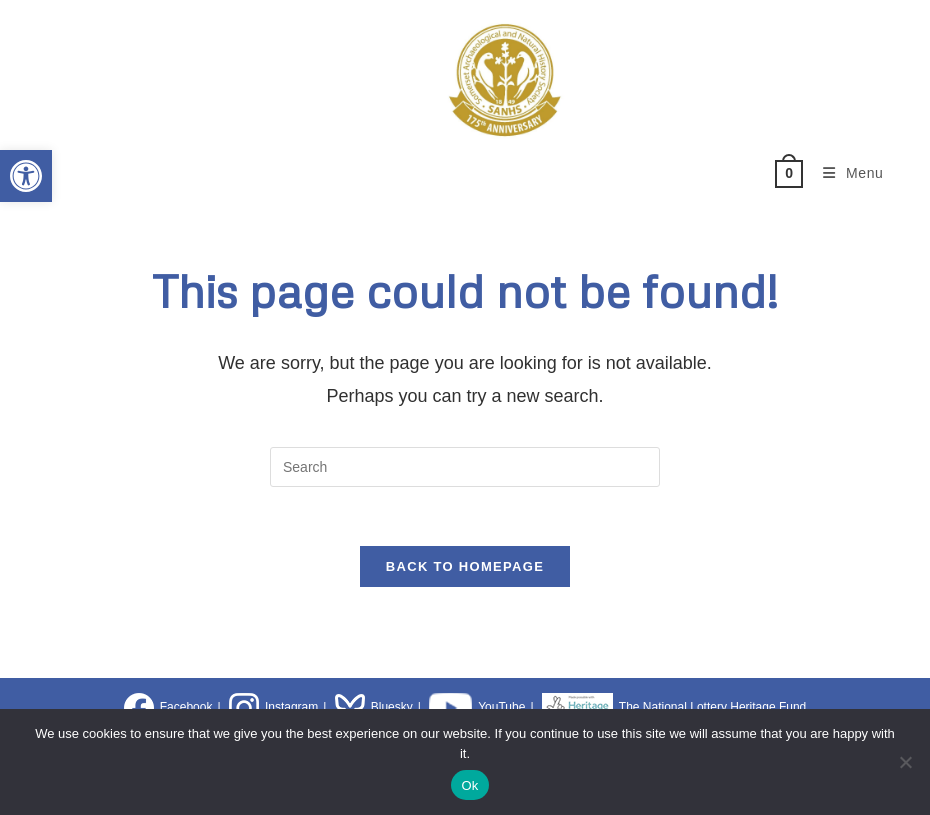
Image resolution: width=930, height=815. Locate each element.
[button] (26, 176)
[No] (905, 762)
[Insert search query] (465, 467)
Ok (469, 785)
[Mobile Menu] (846, 173)
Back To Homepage (465, 568)
